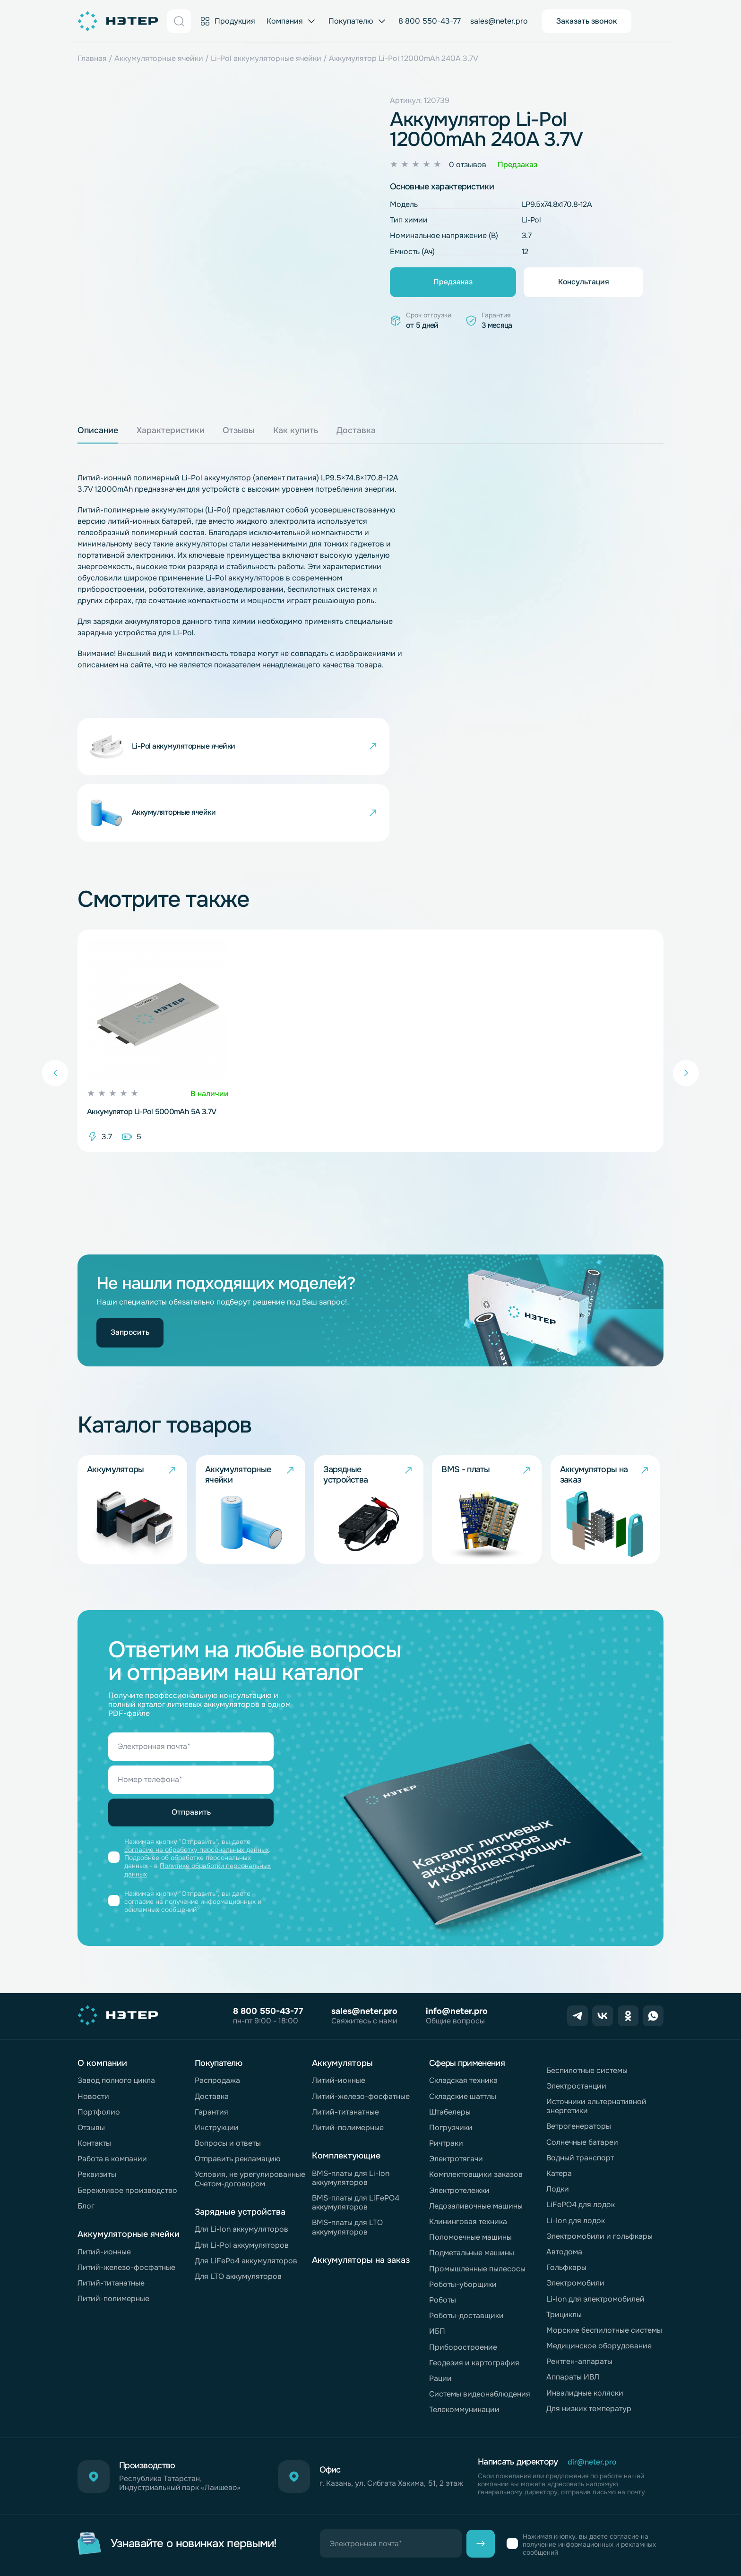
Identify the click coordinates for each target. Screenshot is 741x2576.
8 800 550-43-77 (429, 21)
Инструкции (217, 2066)
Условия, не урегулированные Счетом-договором (250, 2117)
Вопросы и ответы (228, 2082)
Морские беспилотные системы (604, 2268)
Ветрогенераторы (578, 2065)
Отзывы (91, 2066)
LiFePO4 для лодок (580, 2143)
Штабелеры (450, 2050)
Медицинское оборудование (599, 2284)
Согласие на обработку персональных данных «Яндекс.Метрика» (336, 2547)
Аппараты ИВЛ (572, 2315)
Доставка (212, 2034)
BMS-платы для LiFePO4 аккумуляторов (355, 2141)
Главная (92, 58)
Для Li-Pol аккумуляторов (242, 2183)
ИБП (437, 2270)
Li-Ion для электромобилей (595, 2237)
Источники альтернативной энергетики (596, 2044)
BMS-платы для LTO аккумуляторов (347, 2165)
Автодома (564, 2190)
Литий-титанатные (111, 2221)
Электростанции (576, 2024)
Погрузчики (451, 2066)
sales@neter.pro (499, 21)
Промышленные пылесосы (477, 2207)
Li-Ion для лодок (575, 2159)
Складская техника (463, 2019)
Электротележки (459, 2128)
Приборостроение (463, 2285)
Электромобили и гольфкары (599, 2174)
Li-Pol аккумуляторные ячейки (266, 58)
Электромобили (575, 2221)
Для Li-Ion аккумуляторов (241, 2168)
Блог (86, 2144)
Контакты (94, 2082)
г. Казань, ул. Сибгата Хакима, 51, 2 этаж (383, 2422)
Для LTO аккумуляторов (238, 2214)
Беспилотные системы (587, 2008)
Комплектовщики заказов (476, 2113)
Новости (93, 2034)
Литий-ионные (104, 2190)
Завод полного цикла (116, 2019)
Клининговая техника (468, 2160)
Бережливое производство (127, 2128)
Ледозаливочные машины (476, 2144)
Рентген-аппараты (579, 2300)
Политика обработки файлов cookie (143, 2547)
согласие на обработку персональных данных (197, 1790)
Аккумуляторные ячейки (158, 58)
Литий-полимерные (113, 2237)
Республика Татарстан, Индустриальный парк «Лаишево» (182, 2422)
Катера (559, 2112)
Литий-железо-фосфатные (126, 2205)
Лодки (557, 2127)
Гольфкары (566, 2206)
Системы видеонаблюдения (479, 2332)
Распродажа (217, 2019)
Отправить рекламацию (238, 2097)
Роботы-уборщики (463, 2222)
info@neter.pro (456, 1950)
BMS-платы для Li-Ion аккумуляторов (350, 2116)
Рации (440, 2316)
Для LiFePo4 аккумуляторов (246, 2199)
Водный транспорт (580, 2096)
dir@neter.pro (592, 2400)
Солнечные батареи (582, 2080)
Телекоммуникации (464, 2348)
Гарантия (211, 2050)
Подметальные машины (471, 2191)
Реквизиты (97, 2113)
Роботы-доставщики (466, 2254)
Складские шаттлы (462, 2034)
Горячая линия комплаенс (125, 2529)
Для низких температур (588, 2347)
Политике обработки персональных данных (198, 1810)
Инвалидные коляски (584, 2331)
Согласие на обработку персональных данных (396, 2529)
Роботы (442, 2238)
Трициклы (564, 2253)
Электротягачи (456, 2097)
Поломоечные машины (470, 2176)
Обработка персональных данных (242, 2529)
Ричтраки (446, 2082)
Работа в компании (112, 2097)
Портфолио (99, 2050)
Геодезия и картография (474, 2301)
